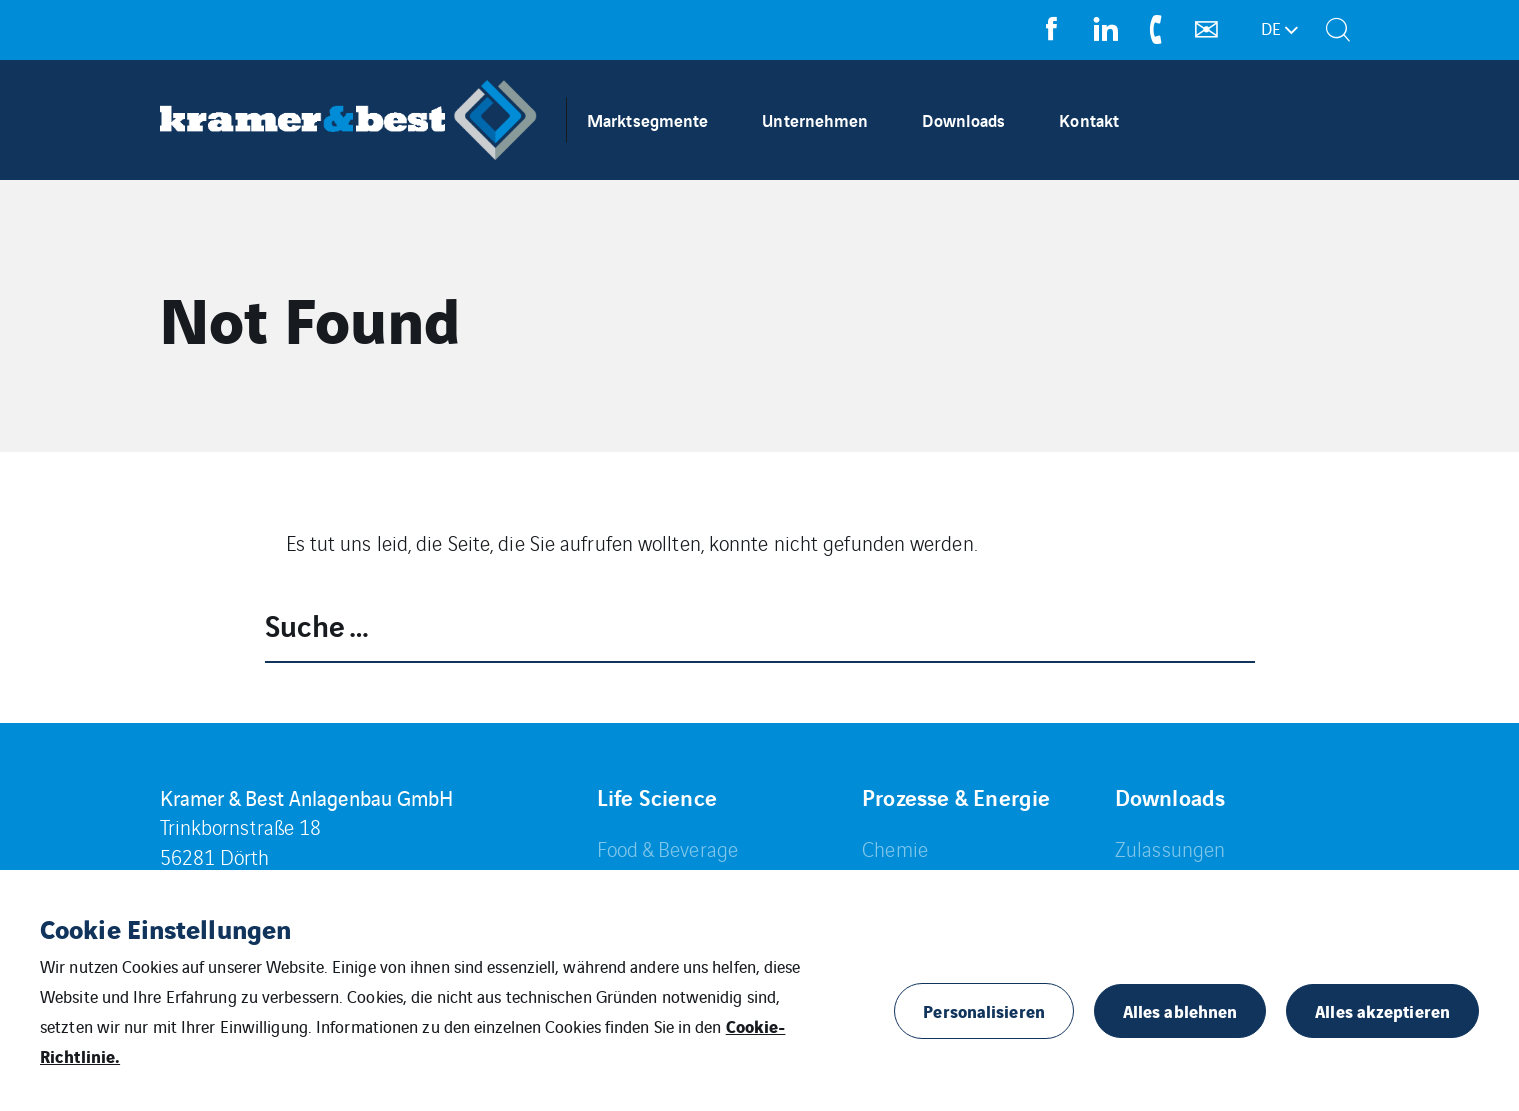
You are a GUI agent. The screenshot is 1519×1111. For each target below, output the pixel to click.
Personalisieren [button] (984, 1010)
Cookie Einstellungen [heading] (165, 928)
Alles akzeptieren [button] (1382, 1010)
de (1271, 28)
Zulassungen (1170, 848)
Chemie (895, 848)
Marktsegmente (647, 119)
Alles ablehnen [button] (1180, 1010)
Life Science (657, 797)
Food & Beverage (668, 848)
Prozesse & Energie (956, 797)
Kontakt (1089, 119)
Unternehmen (815, 119)
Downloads (963, 119)
